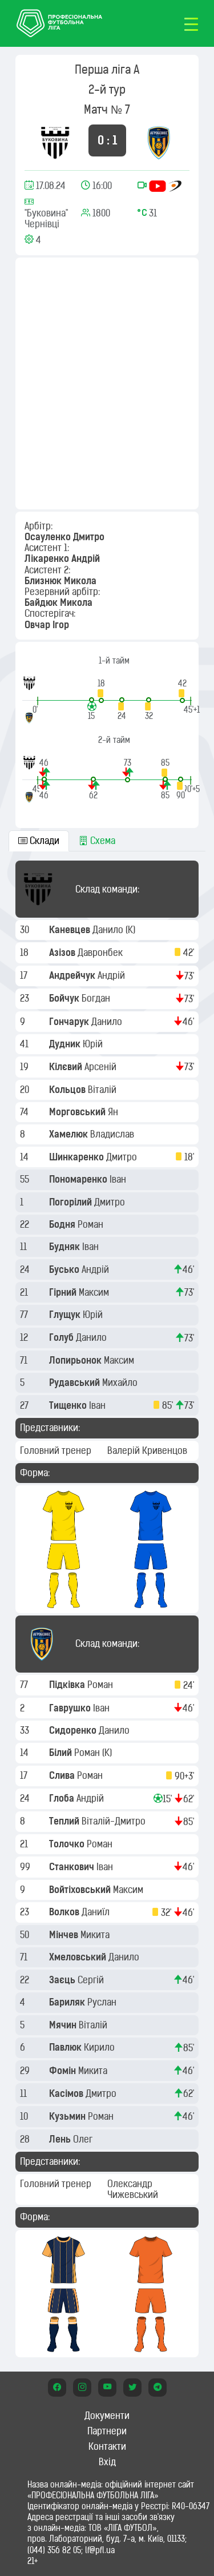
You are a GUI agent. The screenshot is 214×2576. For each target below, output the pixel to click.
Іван (119, 1179)
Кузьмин (68, 2116)
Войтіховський (81, 1889)
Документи (107, 2415)
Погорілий (71, 1202)
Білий (61, 1752)
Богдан (97, 998)
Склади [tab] (38, 840)
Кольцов (68, 1089)
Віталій (103, 1089)
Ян (114, 1112)
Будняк (65, 1246)
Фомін (63, 2070)
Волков (65, 1912)
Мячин (64, 2025)
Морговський (78, 1112)
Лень (61, 2139)
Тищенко (69, 1405)
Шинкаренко (77, 1157)
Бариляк (68, 2002)
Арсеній (101, 1066)
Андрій (112, 975)
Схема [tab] (97, 840)
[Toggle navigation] (191, 23)
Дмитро (122, 1157)
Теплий (65, 1821)
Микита (96, 1934)
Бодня (63, 1224)
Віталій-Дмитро (115, 1821)
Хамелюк (69, 1134)
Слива (63, 1775)
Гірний (64, 1292)
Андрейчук (73, 975)
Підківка (68, 1684)
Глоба (62, 1798)
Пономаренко (79, 1179)
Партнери (107, 2431)
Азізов (63, 952)
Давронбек (101, 952)
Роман (92, 1224)
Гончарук (70, 1021)
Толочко (68, 1844)
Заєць (63, 1980)
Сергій (92, 1980)
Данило (109, 929)
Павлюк (66, 2047)
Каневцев (70, 929)
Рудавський (75, 1382)
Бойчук (65, 998)
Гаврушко (71, 1708)
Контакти (107, 2446)
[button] (101, 690)
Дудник (66, 1044)
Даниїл (97, 1912)
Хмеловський (78, 1957)
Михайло (121, 1382)
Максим (95, 1292)
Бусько (65, 1269)
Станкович (72, 1866)
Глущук (66, 1314)
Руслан (103, 2002)
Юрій (94, 1044)
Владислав (113, 1134)
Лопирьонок (76, 1360)
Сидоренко (74, 1730)
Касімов (67, 2093)
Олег (84, 2139)
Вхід (107, 2462)
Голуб (62, 1337)
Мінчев (64, 1934)
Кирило (100, 2047)
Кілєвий (66, 1066)
